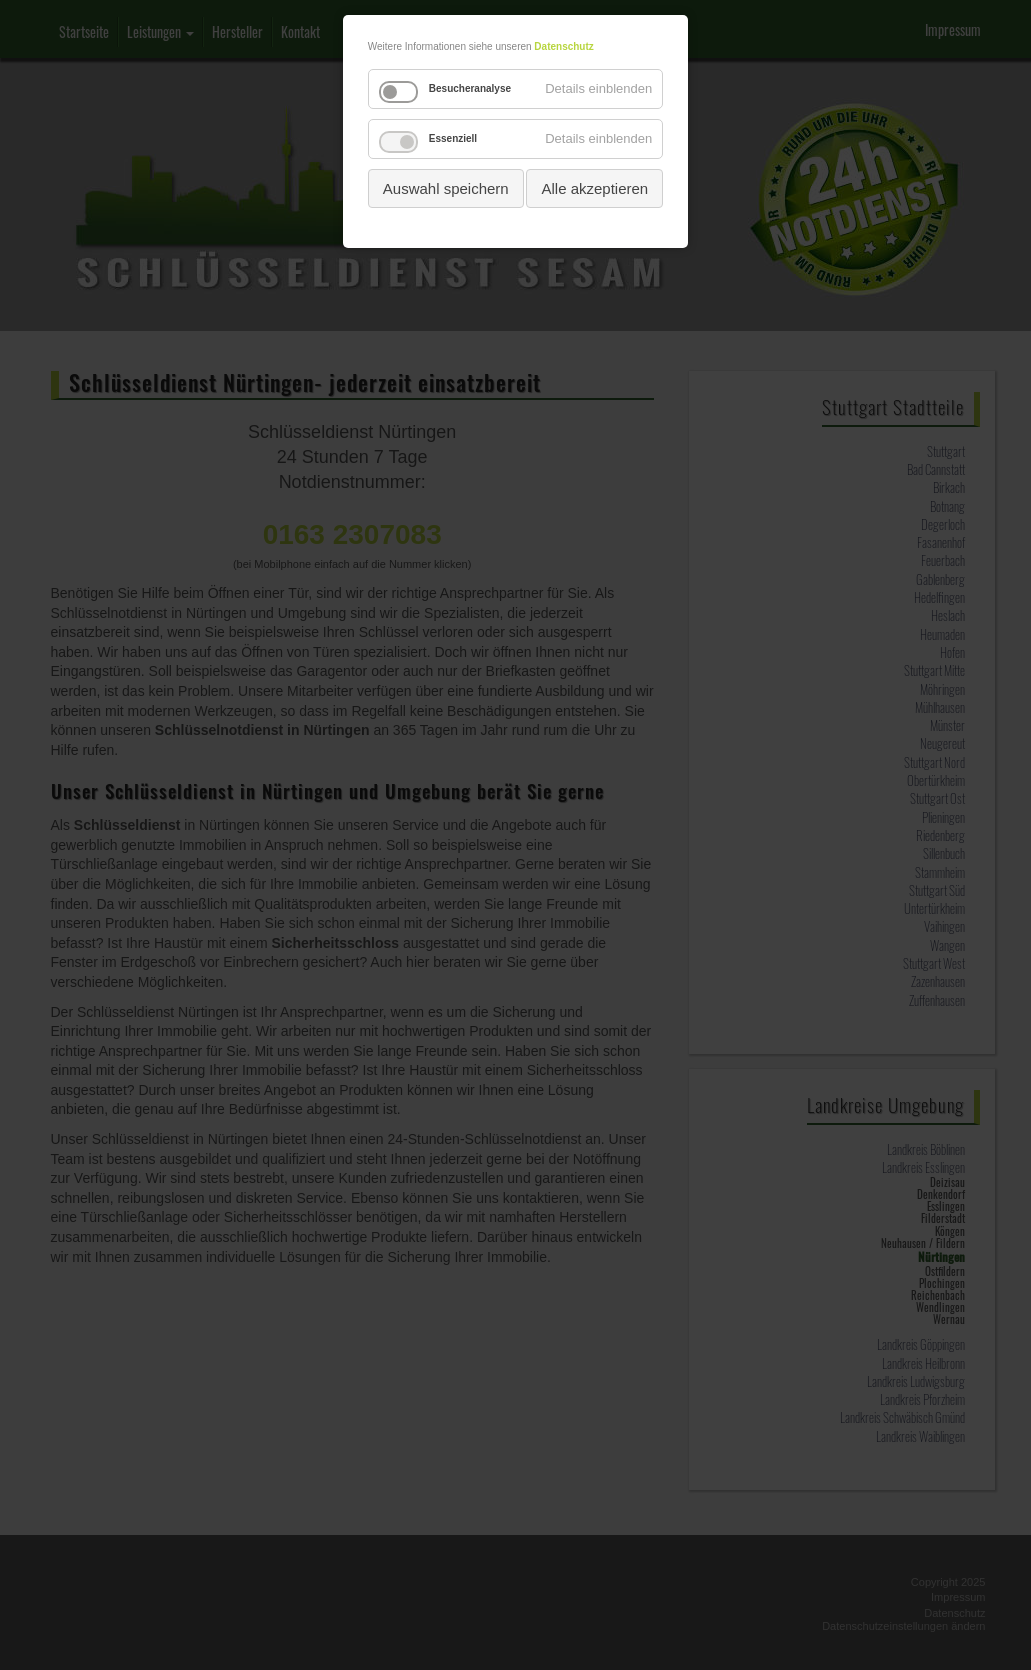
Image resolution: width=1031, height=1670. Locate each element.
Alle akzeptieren (594, 188)
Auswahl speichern (446, 188)
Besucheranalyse (470, 88)
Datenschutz (563, 46)
